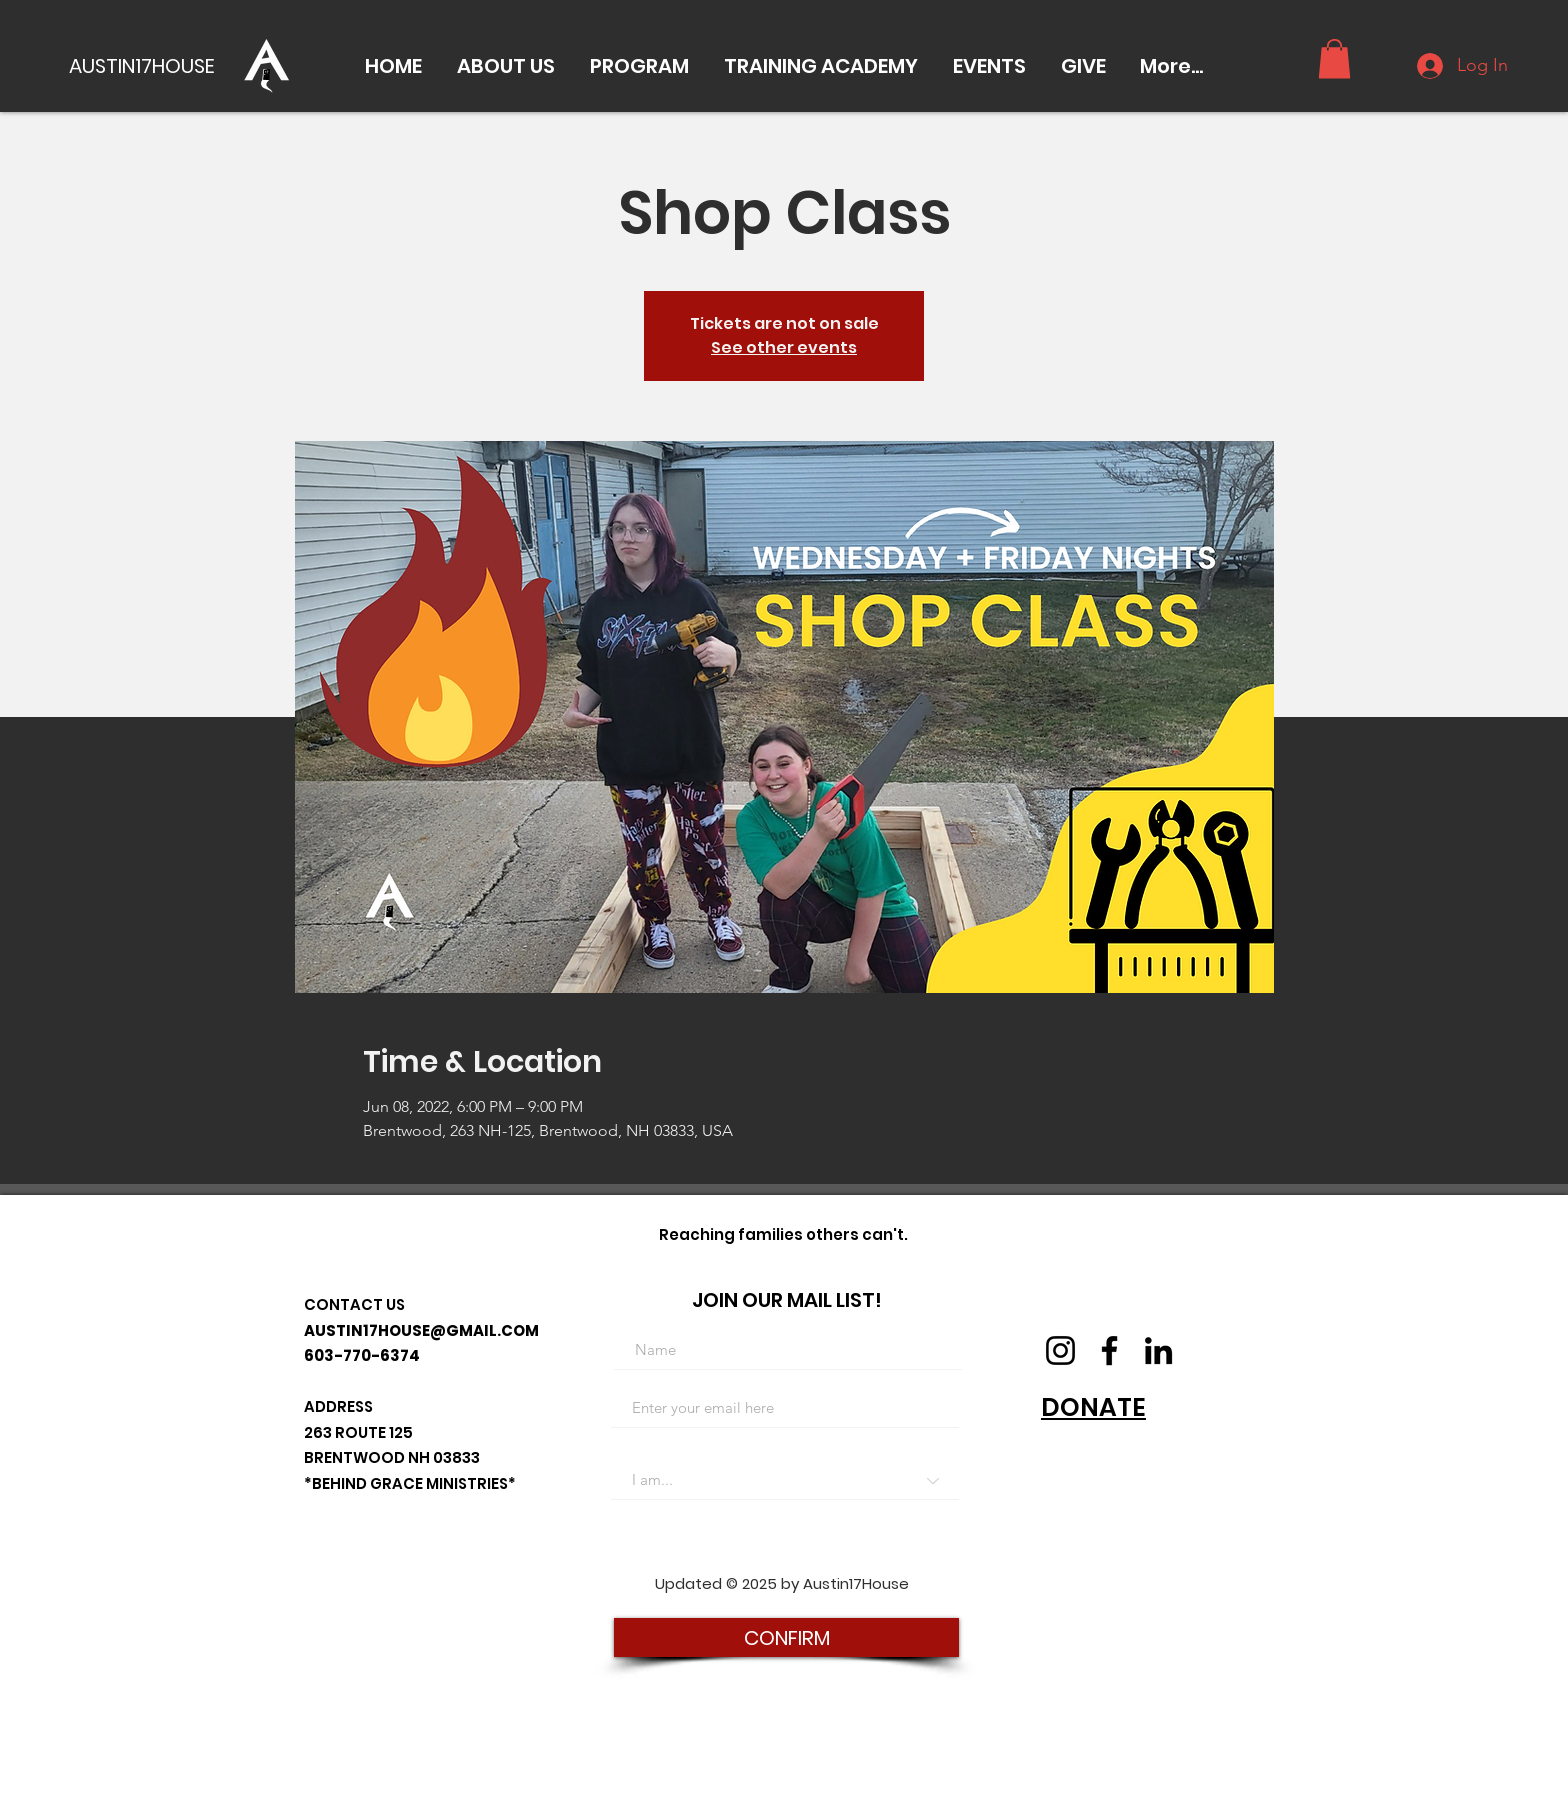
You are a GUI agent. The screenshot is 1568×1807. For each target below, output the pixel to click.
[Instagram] (1060, 1350)
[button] (505, 66)
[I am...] (785, 1480)
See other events (784, 347)
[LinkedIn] (1158, 1350)
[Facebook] (1109, 1350)
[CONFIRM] (786, 1637)
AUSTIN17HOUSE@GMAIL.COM (421, 1330)
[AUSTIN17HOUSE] (147, 66)
